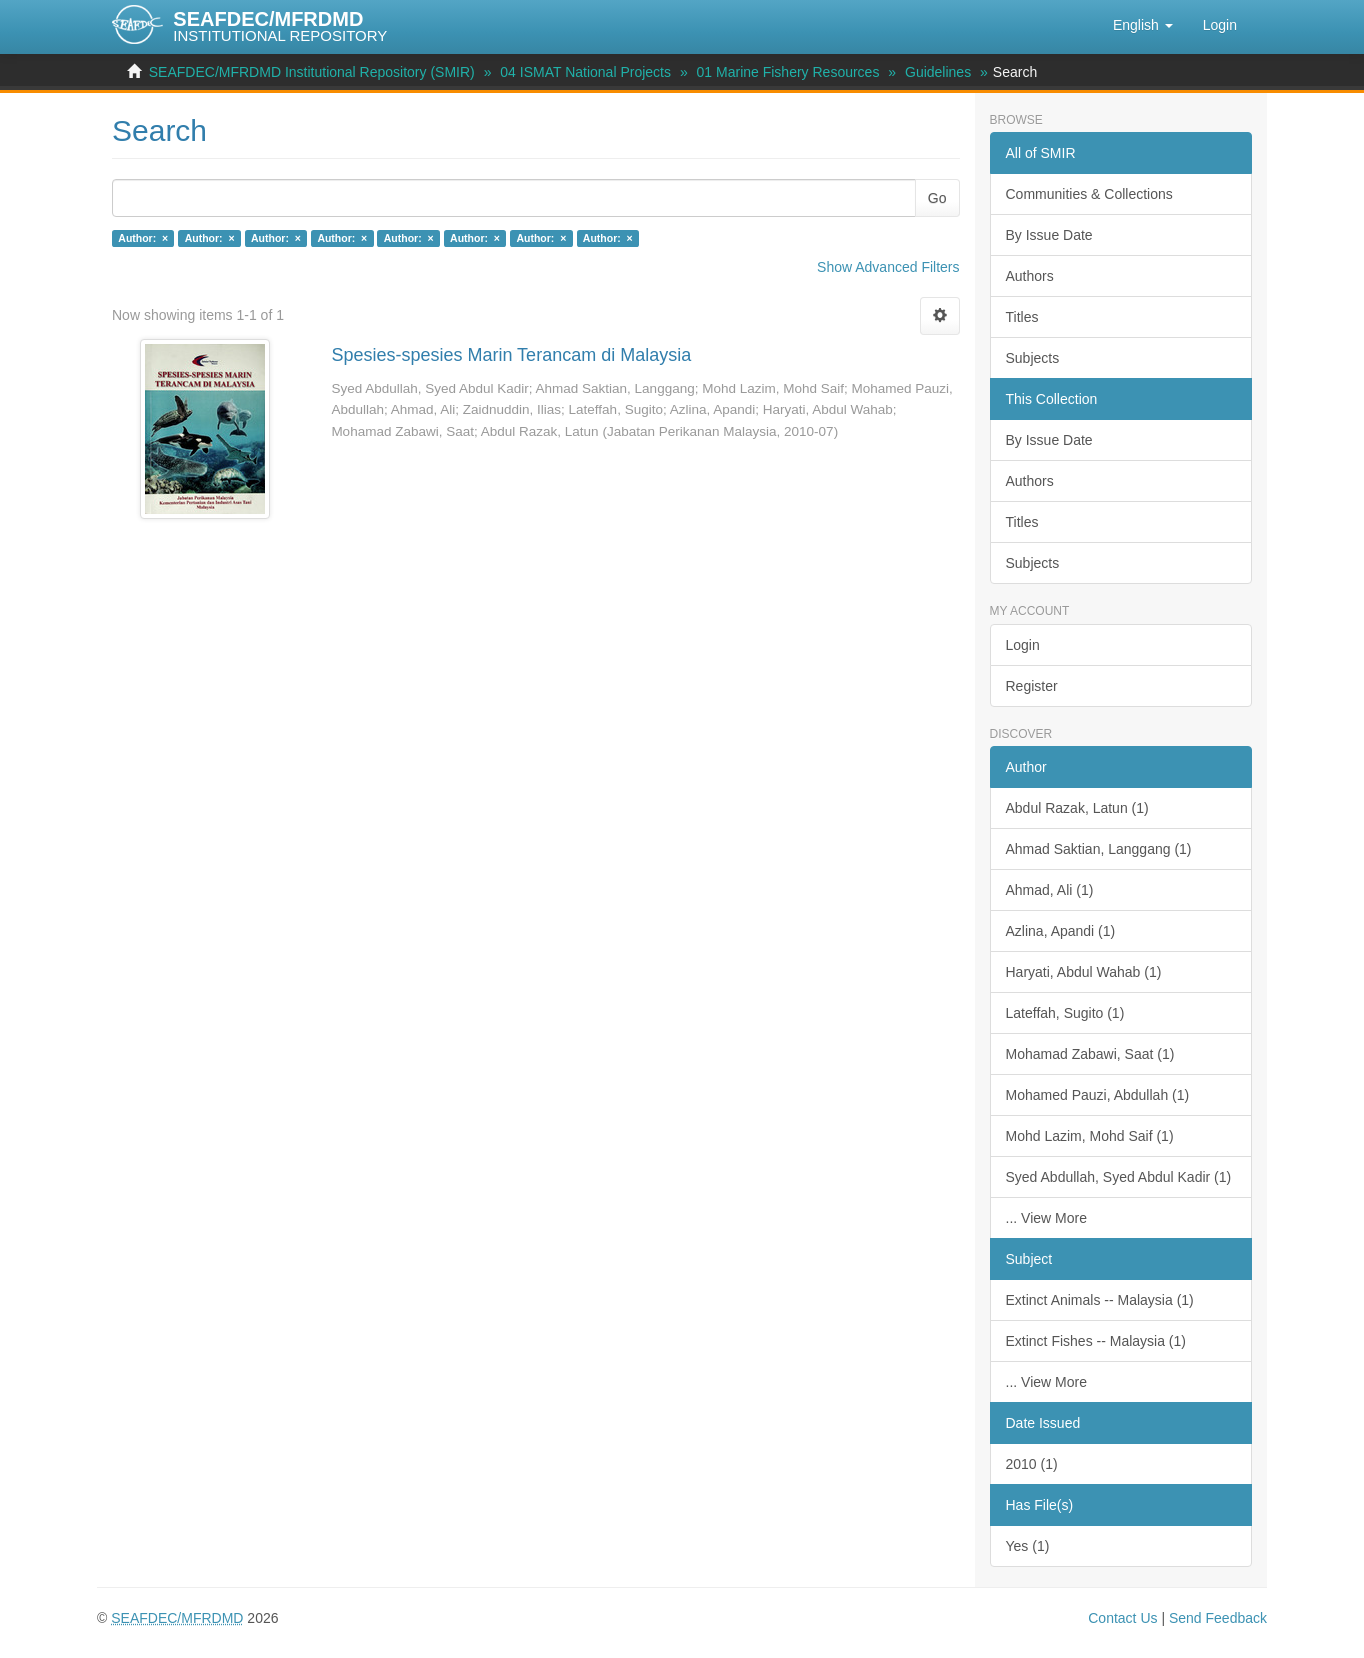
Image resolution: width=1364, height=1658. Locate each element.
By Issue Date (1049, 235)
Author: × (143, 238)
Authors (1030, 276)
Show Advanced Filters (888, 267)
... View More (1046, 1218)
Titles (1022, 317)
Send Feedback (1218, 1618)
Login (1023, 645)
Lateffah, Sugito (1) (1065, 1013)
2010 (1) (1032, 1464)
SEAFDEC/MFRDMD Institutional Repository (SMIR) (312, 72)
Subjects (1033, 358)
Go (937, 198)
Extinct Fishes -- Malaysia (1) (1096, 1341)
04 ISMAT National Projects (585, 72)
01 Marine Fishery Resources (788, 72)
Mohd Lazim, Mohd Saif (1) (1090, 1136)
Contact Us (1122, 1618)
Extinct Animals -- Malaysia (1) (1100, 1300)
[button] (1143, 25)
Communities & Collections (1089, 194)
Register (1032, 686)
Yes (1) (1028, 1546)
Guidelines (938, 72)
